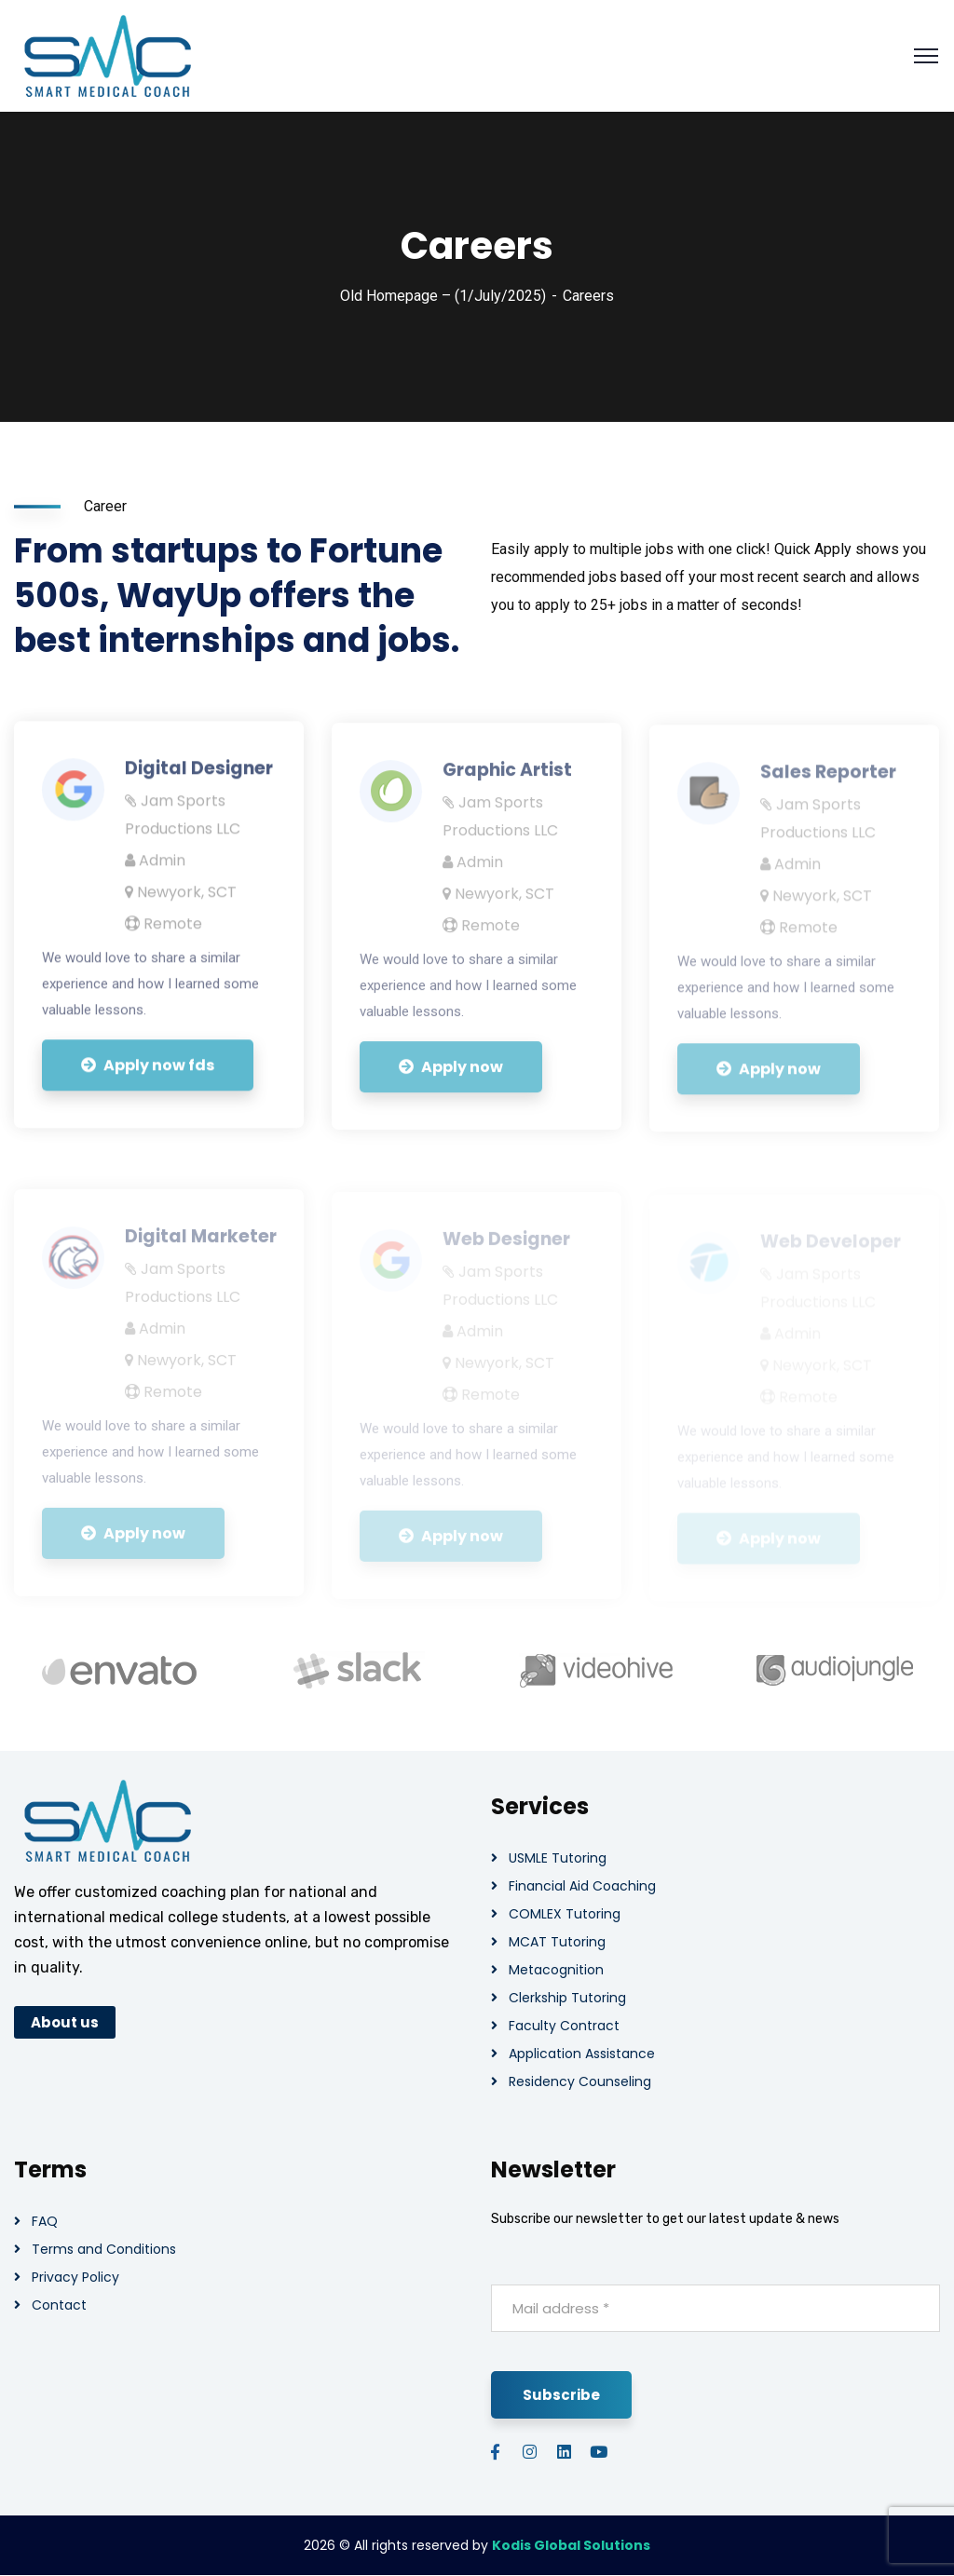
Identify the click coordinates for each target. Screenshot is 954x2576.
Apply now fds (147, 1077)
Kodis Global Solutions (571, 2545)
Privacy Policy (75, 2277)
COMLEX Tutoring (564, 1914)
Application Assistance (582, 2053)
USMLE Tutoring (557, 1858)
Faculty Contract (564, 2025)
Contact (59, 2305)
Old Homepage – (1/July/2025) (443, 296)
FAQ (45, 2221)
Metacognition (556, 1969)
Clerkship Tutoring (567, 1997)
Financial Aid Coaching (582, 1886)
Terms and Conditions (104, 2249)
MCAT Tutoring (557, 1941)
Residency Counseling (580, 2081)
